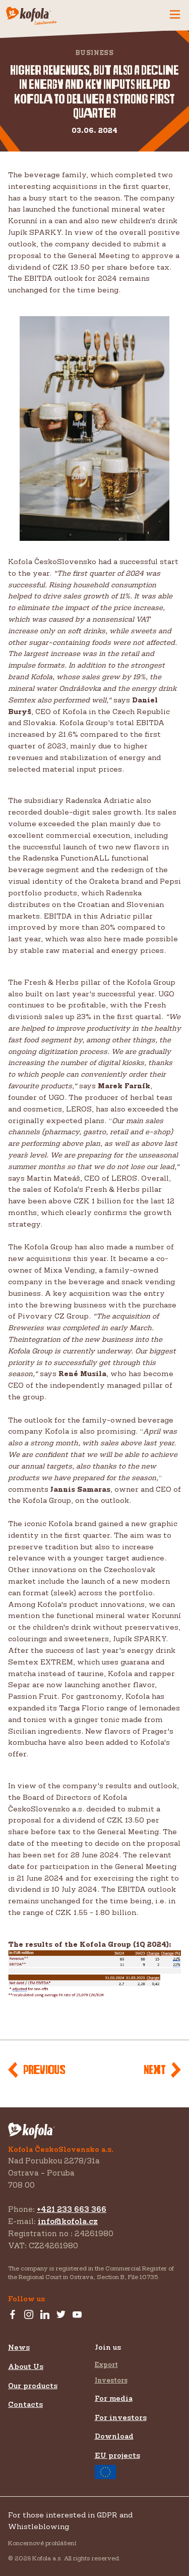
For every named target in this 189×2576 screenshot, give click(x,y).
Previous (44, 2070)
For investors (121, 2417)
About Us (25, 2366)
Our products (32, 2385)
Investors (111, 2380)
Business (95, 53)
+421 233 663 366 (71, 2209)
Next (155, 2070)
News (19, 2347)
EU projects (117, 2465)
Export (106, 2364)
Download (114, 2436)
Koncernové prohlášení (42, 2543)
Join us (108, 2347)
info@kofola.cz (68, 2221)
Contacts (25, 2404)
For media (114, 2398)
